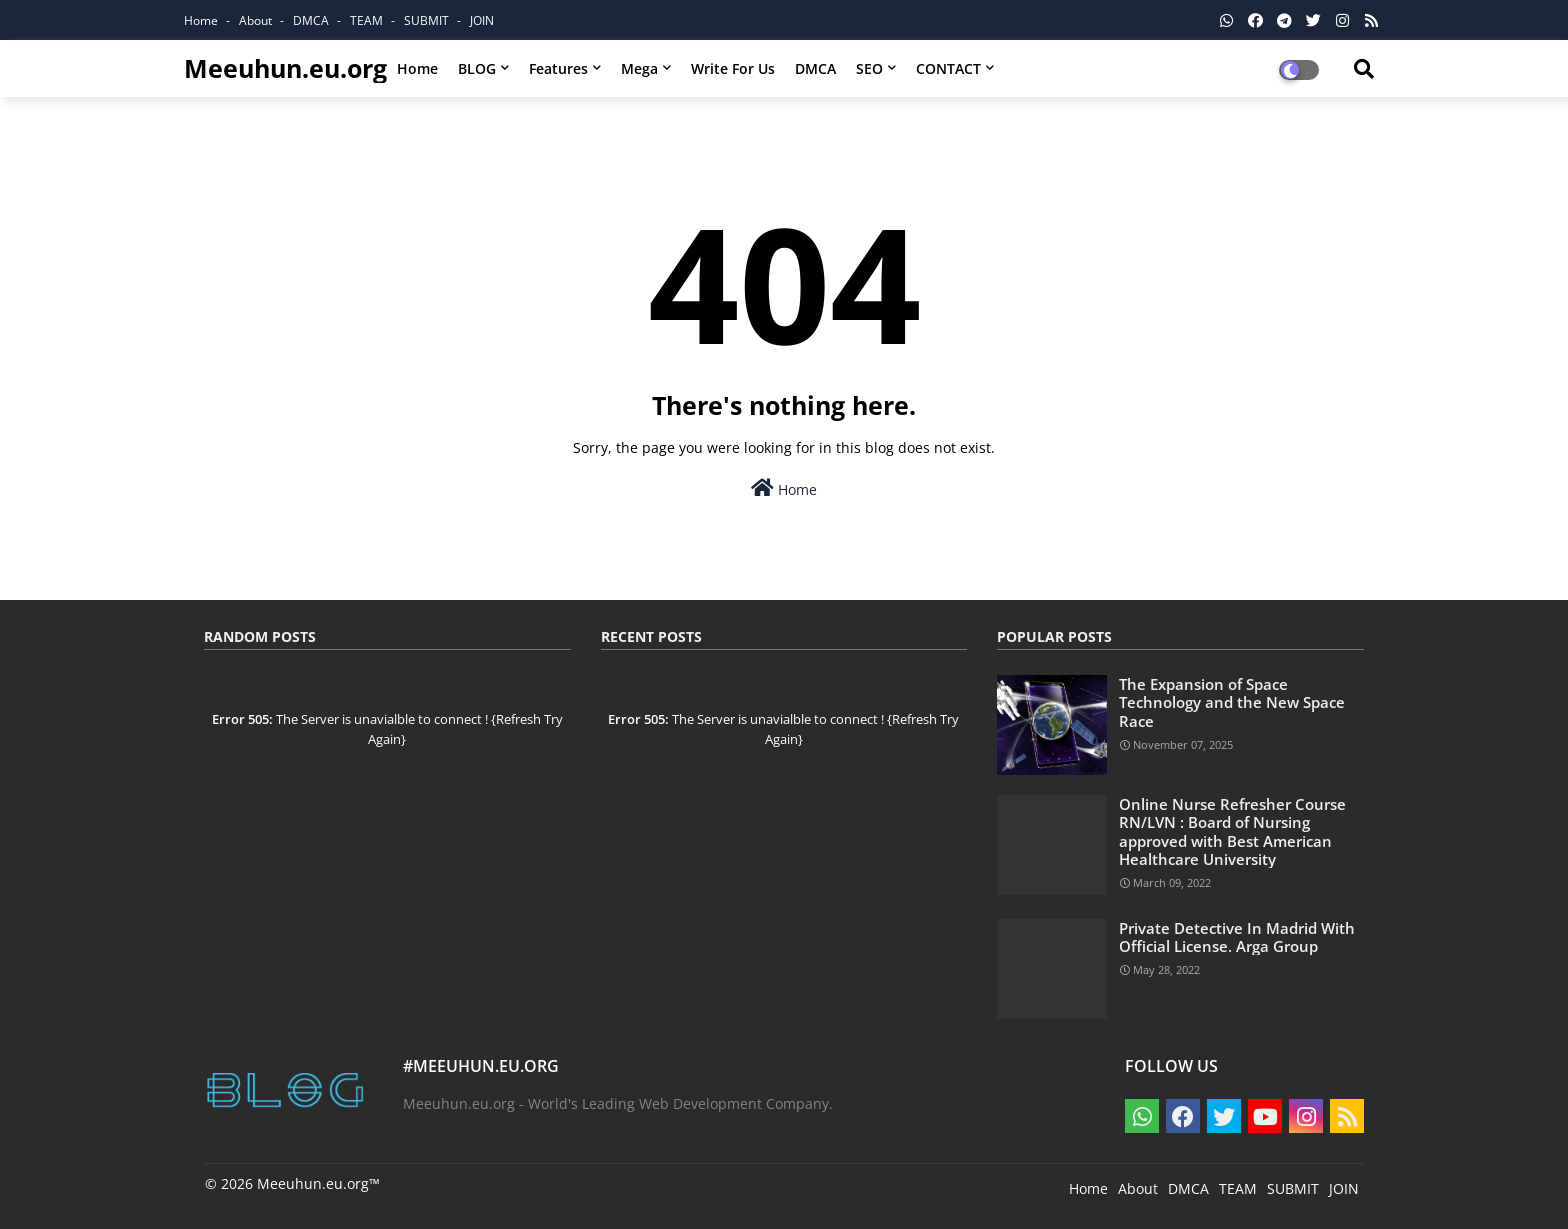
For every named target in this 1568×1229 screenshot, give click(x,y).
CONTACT (948, 68)
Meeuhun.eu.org (285, 68)
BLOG (477, 68)
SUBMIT (428, 20)
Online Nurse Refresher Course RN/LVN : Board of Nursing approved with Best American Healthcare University (1232, 831)
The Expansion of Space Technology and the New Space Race (1232, 702)
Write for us (733, 68)
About (257, 20)
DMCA (312, 20)
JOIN (482, 20)
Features (558, 68)
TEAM (368, 20)
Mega (639, 68)
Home (202, 20)
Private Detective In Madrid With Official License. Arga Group (1237, 937)
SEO (869, 68)
